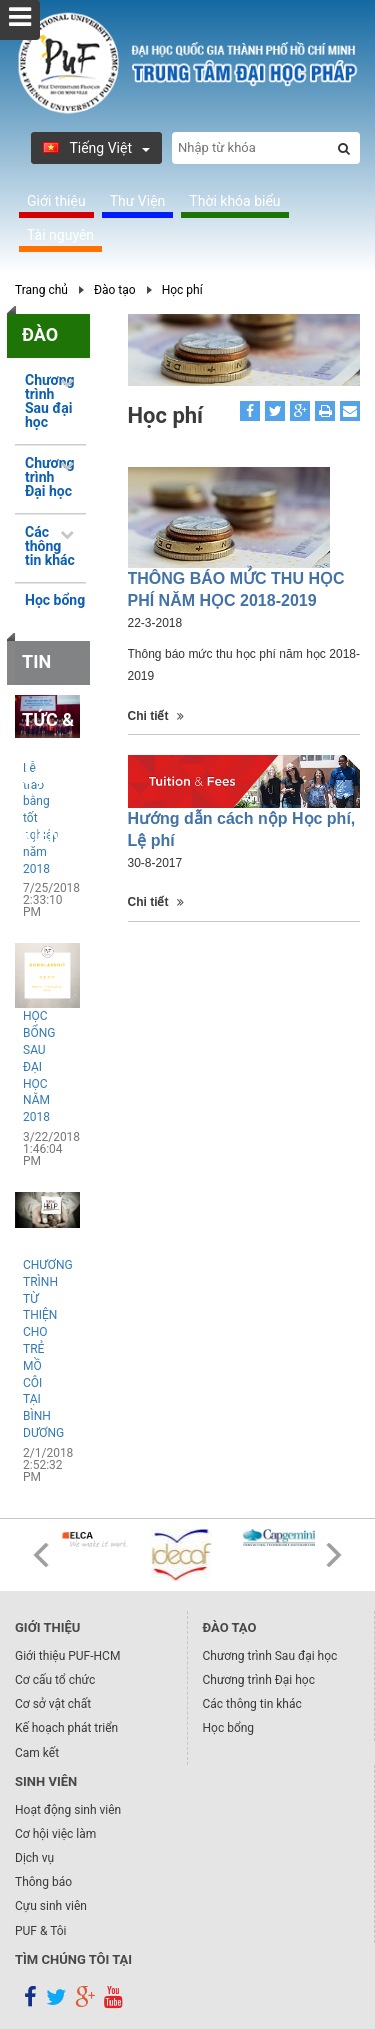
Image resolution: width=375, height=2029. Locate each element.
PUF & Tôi (41, 1931)
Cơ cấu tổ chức (55, 1680)
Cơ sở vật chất (53, 1704)
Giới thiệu (56, 201)
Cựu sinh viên (51, 1906)
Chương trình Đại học (259, 1680)
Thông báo (43, 1882)
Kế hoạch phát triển (66, 1728)
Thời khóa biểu (234, 201)
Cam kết (37, 1753)
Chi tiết (156, 716)
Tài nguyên (60, 235)
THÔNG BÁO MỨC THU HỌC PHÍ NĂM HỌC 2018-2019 (236, 589)
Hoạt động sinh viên (68, 1810)
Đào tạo (115, 290)
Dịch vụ (34, 1858)
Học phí (182, 290)
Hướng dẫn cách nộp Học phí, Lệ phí (242, 829)
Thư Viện (138, 201)
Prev (41, 1555)
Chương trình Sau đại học (270, 1656)
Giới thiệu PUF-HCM (67, 1656)
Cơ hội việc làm (55, 1834)
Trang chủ (41, 290)
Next (334, 1555)
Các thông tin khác (252, 1704)
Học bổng (55, 600)
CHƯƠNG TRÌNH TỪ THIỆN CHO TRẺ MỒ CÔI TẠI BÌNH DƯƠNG (41, 1349)
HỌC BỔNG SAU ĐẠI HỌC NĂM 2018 (39, 1066)
